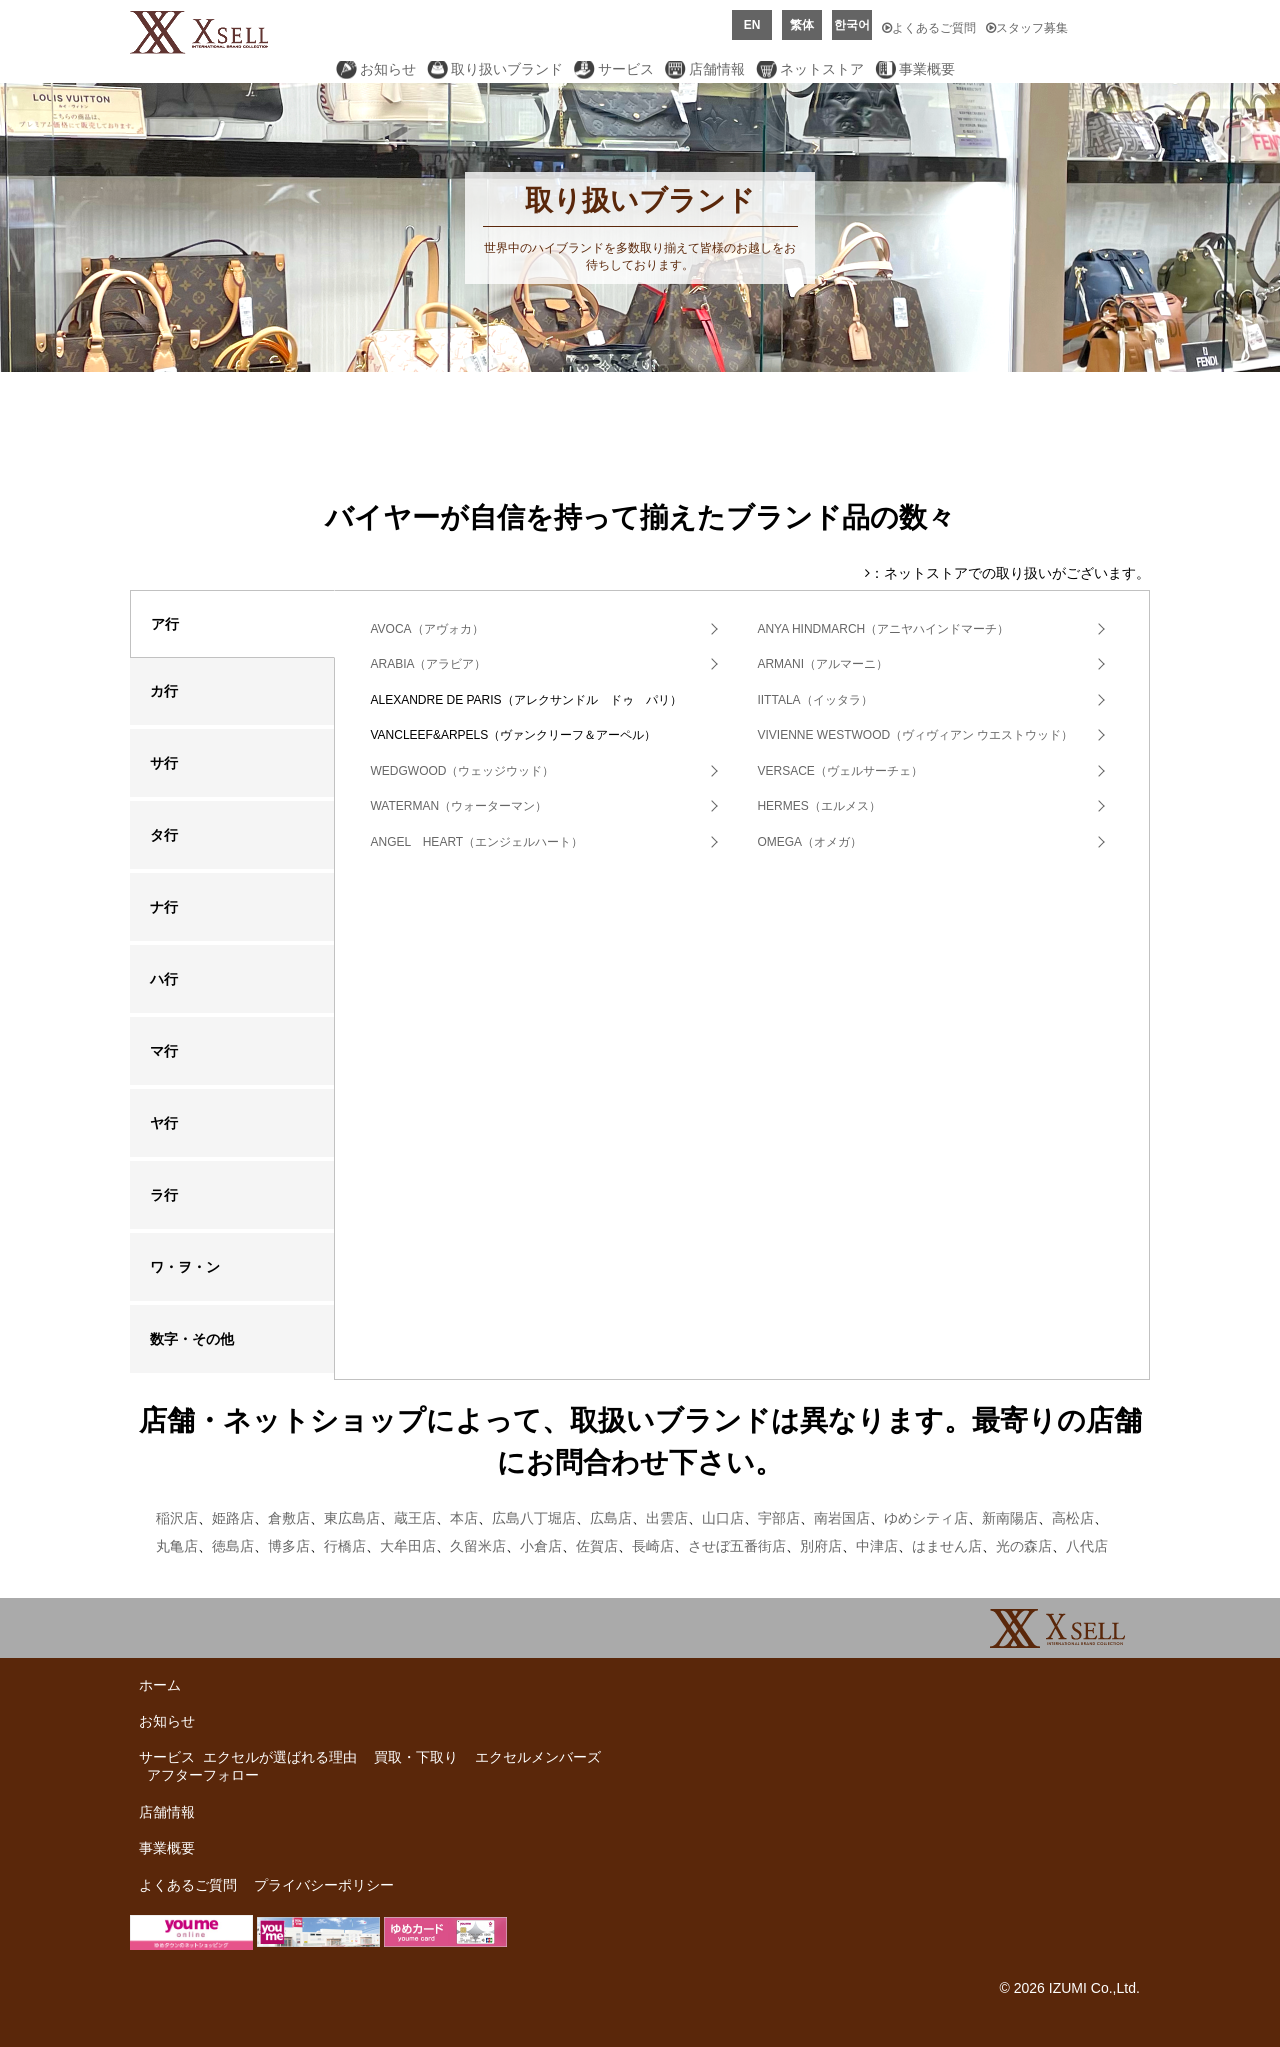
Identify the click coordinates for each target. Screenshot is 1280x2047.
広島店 (611, 1518)
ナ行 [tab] (164, 907)
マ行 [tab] (164, 1051)
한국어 (852, 25)
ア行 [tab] (165, 624)
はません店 (947, 1546)
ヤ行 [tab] (164, 1123)
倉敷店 (289, 1518)
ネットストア (822, 69)
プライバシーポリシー (324, 1885)
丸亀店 (177, 1546)
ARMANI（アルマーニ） (822, 664)
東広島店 (352, 1518)
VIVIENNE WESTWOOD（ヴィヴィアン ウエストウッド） (915, 735)
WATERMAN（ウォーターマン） (458, 806)
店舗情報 (717, 69)
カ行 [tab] (164, 691)
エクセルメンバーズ (538, 1757)
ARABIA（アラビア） (428, 664)
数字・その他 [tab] (192, 1339)
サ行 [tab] (164, 763)
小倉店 (541, 1546)
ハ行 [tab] (164, 979)
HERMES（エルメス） (818, 806)
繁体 (802, 25)
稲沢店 (177, 1518)
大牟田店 (408, 1546)
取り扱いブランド (507, 69)
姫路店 (233, 1518)
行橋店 (345, 1546)
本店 (464, 1518)
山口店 (723, 1518)
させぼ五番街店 (737, 1546)
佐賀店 (597, 1546)
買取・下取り (416, 1757)
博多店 (289, 1546)
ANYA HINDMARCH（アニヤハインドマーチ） (883, 629)
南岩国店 (842, 1518)
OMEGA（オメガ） (809, 842)
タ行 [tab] (164, 835)
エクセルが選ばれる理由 (280, 1757)
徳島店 (233, 1546)
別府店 (821, 1546)
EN (752, 25)
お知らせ (388, 69)
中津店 (877, 1546)
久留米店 (478, 1546)
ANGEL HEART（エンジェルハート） (476, 842)
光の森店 (1024, 1546)
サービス (626, 69)
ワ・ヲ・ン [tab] (185, 1267)
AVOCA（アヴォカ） (426, 629)
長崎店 (653, 1546)
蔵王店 (415, 1518)
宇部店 (779, 1518)
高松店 (1073, 1518)
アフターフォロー (203, 1775)
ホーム (160, 1685)
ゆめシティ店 (926, 1518)
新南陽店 (1010, 1518)
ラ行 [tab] (164, 1195)
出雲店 (667, 1518)
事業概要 (927, 69)
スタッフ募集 (1027, 28)
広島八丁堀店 (534, 1518)
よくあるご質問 (929, 28)
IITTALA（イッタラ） (814, 700)
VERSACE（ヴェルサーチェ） (839, 771)
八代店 (1087, 1546)
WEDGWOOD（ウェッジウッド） (462, 771)
